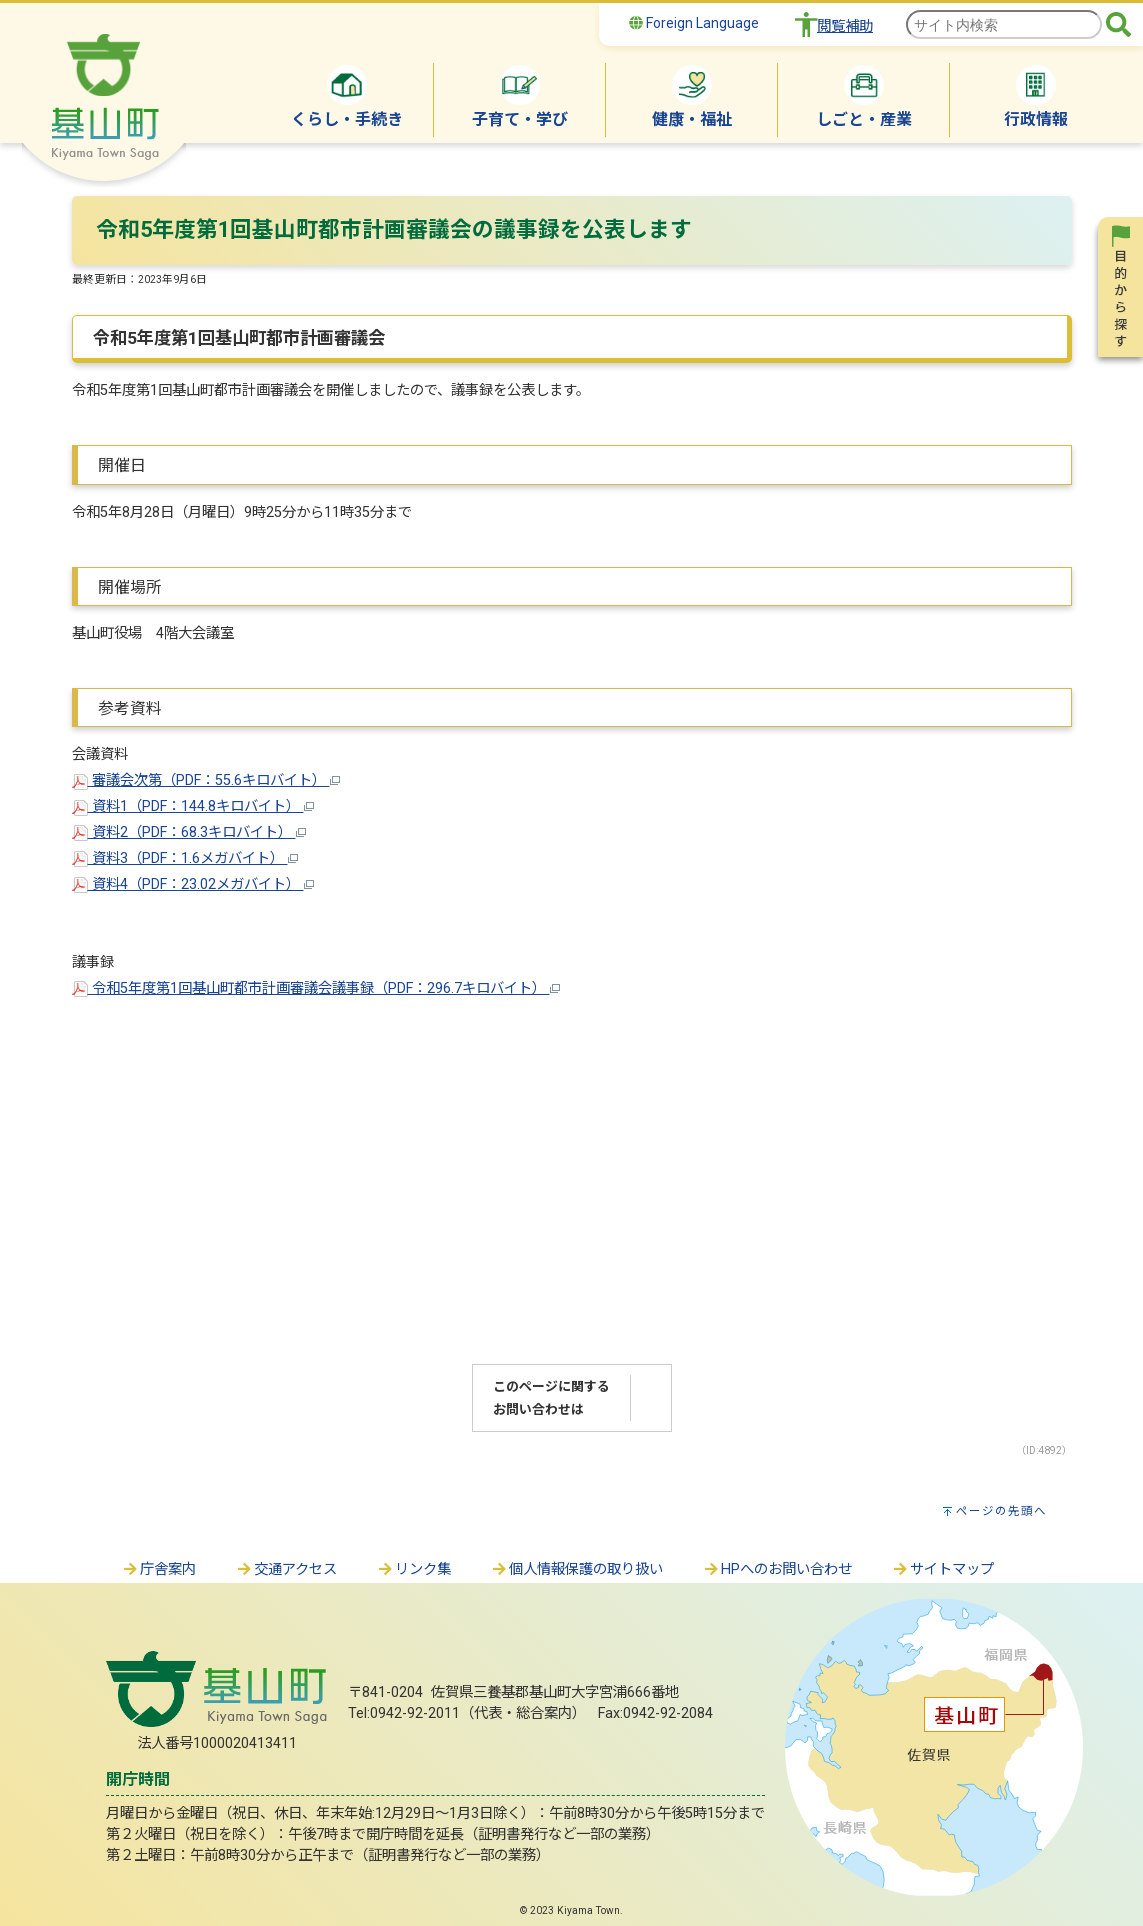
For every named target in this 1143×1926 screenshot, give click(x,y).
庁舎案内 (159, 1569)
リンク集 (414, 1569)
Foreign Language (694, 23)
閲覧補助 (845, 26)
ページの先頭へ (1001, 1511)
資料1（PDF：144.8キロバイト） (193, 806)
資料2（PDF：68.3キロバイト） (189, 832)
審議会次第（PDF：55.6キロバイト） (206, 780)
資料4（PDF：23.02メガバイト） (193, 884)
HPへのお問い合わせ (777, 1569)
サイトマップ (943, 1569)
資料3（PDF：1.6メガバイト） (185, 858)
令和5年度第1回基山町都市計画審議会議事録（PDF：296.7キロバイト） (316, 988)
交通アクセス (286, 1569)
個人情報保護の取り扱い (577, 1569)
